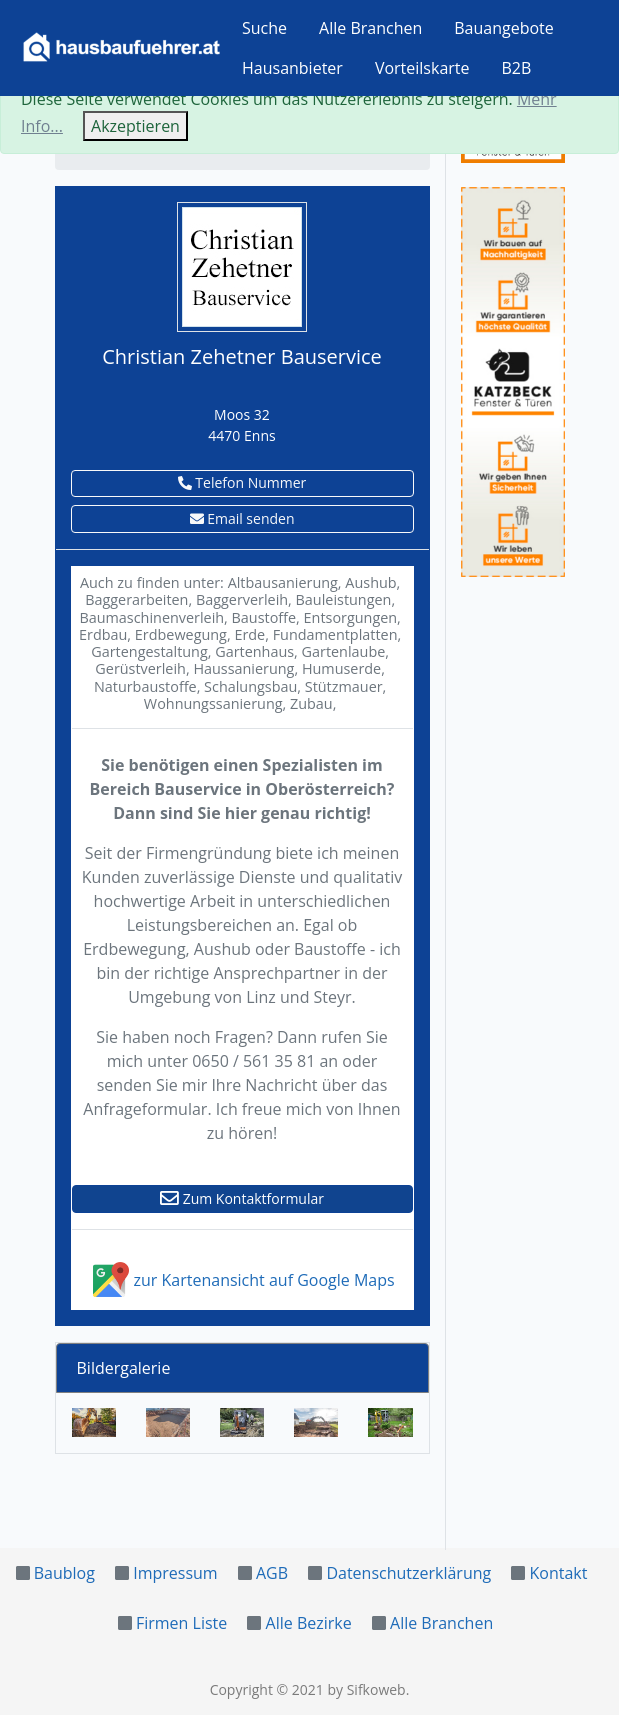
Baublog (64, 1573)
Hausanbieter (292, 68)
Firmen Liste (181, 1623)
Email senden (242, 518)
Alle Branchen (370, 28)
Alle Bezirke (309, 1623)
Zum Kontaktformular (242, 1198)
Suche (264, 28)
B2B (517, 68)
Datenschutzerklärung (408, 1573)
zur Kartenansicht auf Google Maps (241, 1280)
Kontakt (559, 1573)
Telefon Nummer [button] (242, 482)
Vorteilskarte (422, 68)
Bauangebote (504, 28)
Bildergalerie (124, 1368)
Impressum (175, 1573)
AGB (272, 1573)
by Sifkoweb (366, 1689)
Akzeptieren (135, 126)
